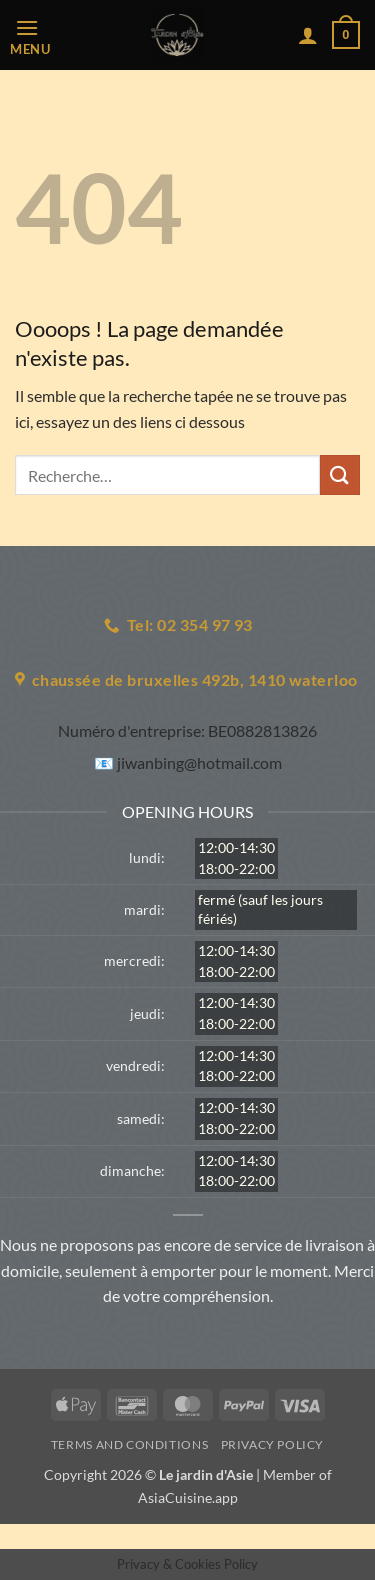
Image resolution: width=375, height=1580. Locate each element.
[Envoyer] (340, 474)
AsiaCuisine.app (188, 1497)
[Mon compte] (308, 35)
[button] (35, 35)
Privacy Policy (273, 1444)
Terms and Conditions (129, 1444)
